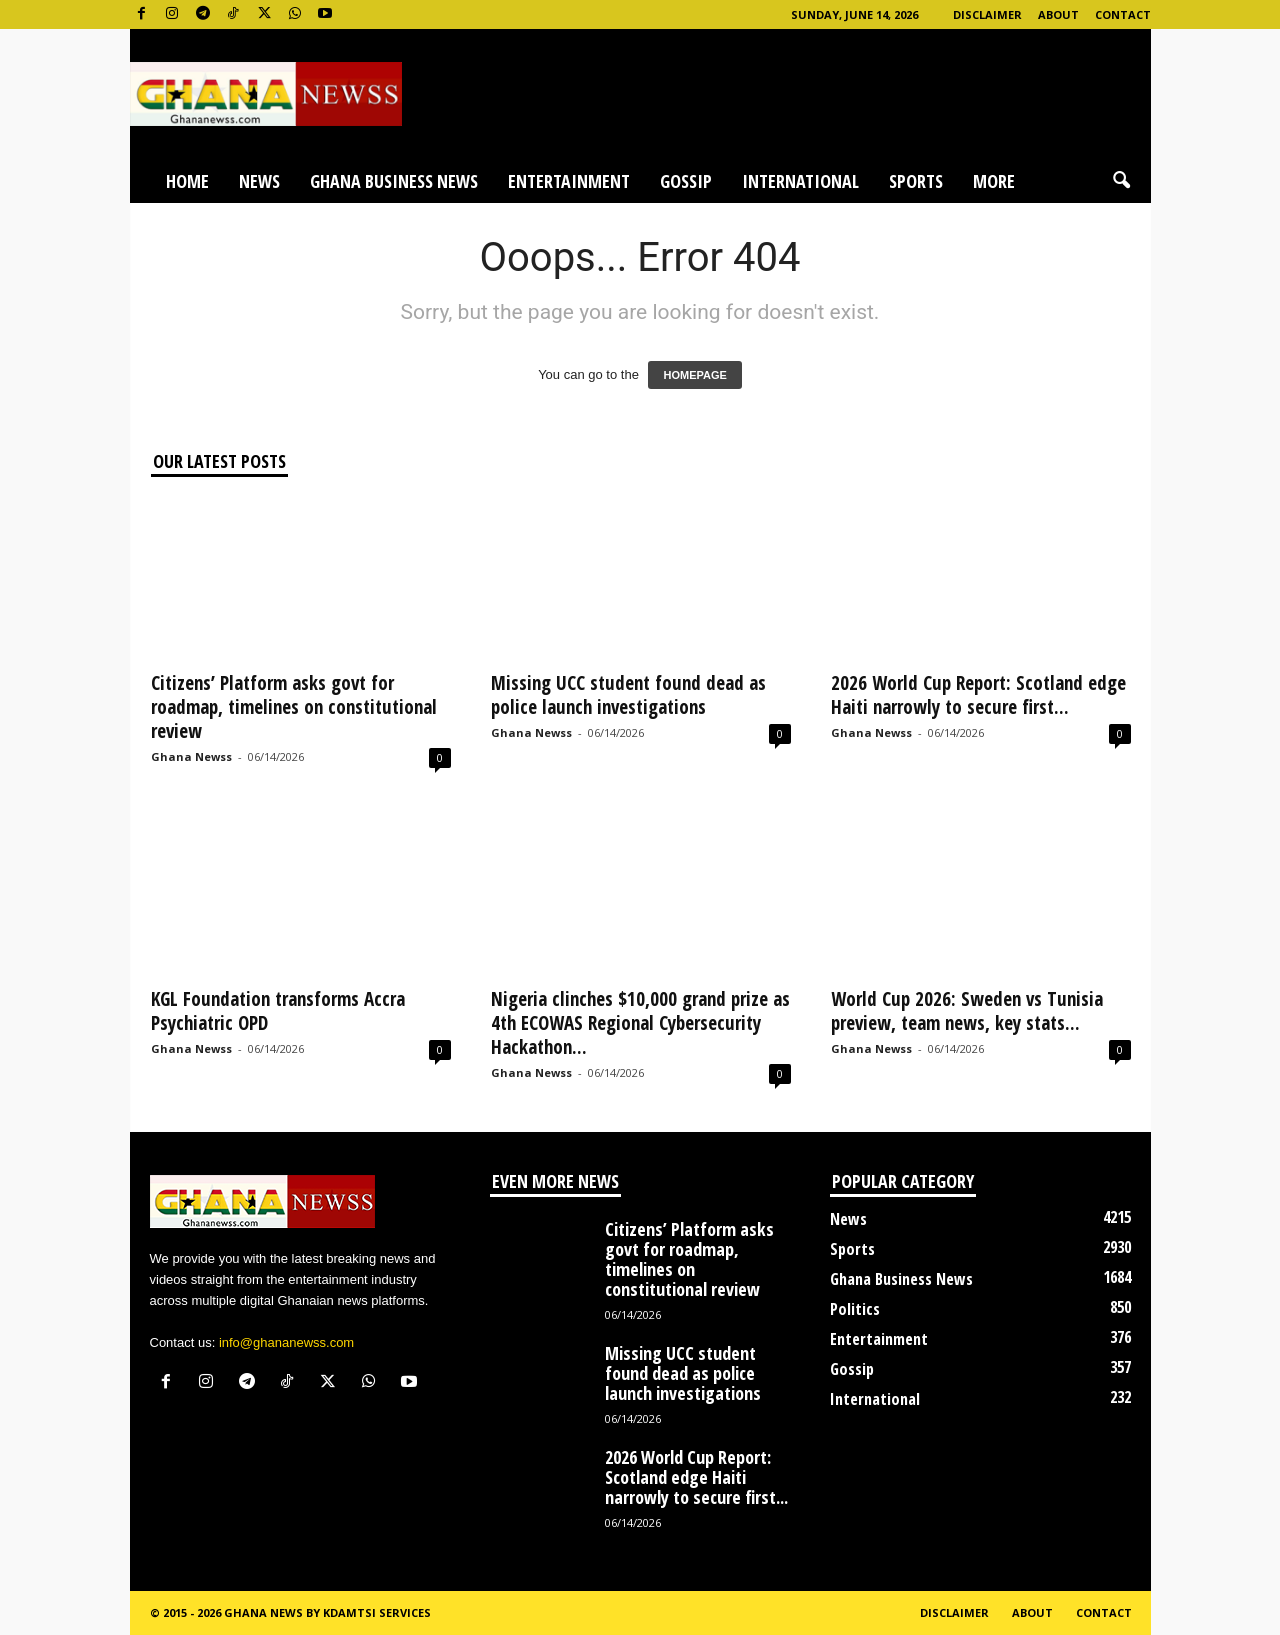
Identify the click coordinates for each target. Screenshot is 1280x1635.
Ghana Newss (191, 756)
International (800, 181)
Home (187, 181)
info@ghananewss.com (286, 1342)
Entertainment (569, 181)
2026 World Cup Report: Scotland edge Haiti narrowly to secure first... (978, 695)
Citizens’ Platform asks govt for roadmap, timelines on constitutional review (294, 707)
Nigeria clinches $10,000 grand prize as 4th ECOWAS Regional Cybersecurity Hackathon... (640, 1023)
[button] (1121, 181)
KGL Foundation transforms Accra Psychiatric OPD (278, 1011)
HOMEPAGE (694, 375)
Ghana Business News (394, 181)
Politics (855, 1309)
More (994, 181)
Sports (916, 181)
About (1058, 14)
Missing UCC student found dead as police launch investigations (628, 695)
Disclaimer (987, 14)
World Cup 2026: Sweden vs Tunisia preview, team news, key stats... (967, 1011)
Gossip (686, 181)
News (259, 181)
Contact (1123, 14)
